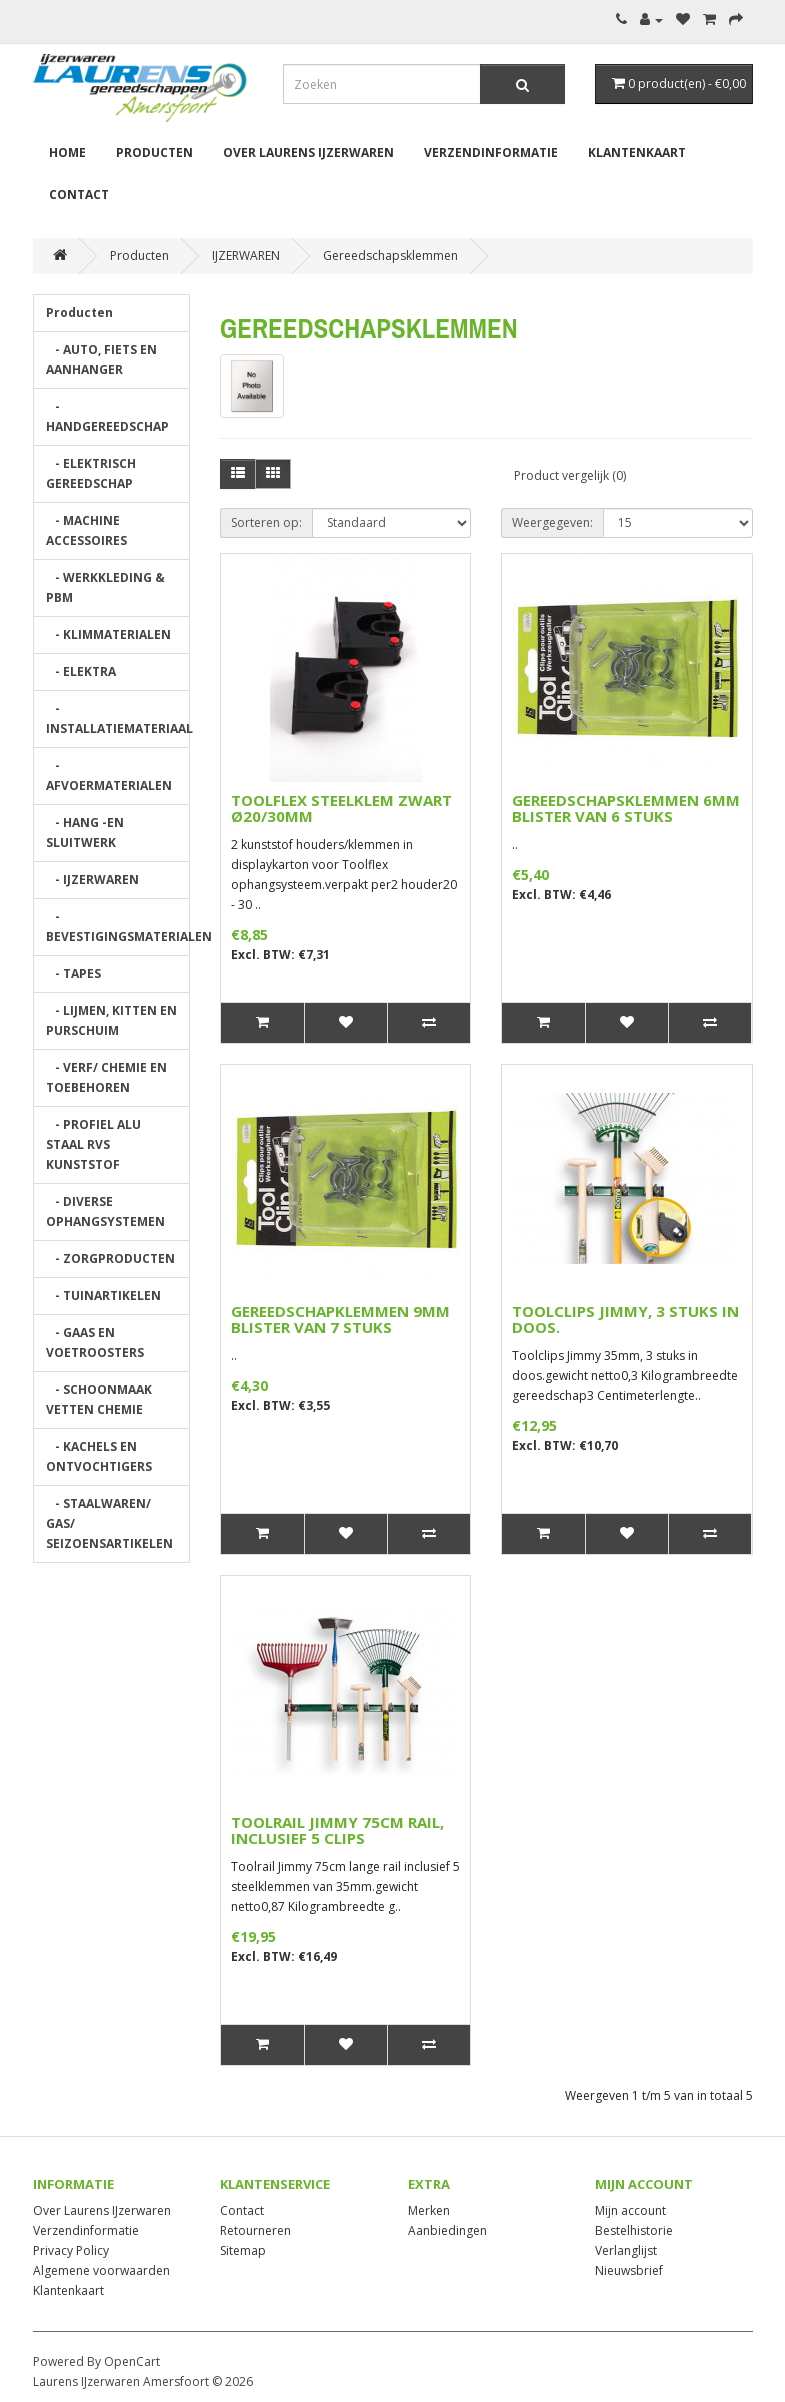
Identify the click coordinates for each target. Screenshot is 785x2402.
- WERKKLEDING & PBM (105, 587)
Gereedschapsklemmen (390, 255)
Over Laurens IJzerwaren (308, 152)
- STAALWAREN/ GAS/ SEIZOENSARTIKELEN (109, 1523)
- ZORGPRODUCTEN (110, 1258)
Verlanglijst (626, 2250)
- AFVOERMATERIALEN (109, 775)
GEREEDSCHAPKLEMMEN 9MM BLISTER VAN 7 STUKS (340, 1319)
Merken (429, 2210)
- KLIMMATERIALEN (108, 634)
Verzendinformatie (491, 152)
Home (67, 152)
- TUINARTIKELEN (103, 1295)
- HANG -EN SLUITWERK (85, 832)
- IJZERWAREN (92, 879)
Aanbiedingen (447, 2230)
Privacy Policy (71, 2250)
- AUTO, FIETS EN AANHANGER (101, 359)
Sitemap (243, 2250)
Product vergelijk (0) (570, 475)
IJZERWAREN (246, 255)
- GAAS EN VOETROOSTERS (95, 1342)
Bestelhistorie (634, 2230)
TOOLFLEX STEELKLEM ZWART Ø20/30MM (341, 808)
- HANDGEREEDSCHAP (107, 416)
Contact (79, 194)
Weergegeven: (552, 522)
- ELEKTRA (81, 671)
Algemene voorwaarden (101, 2270)
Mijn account (630, 2210)
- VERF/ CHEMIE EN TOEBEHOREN (106, 1077)
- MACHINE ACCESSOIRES (86, 530)
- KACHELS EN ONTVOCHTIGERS (99, 1456)
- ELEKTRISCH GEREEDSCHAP (91, 473)
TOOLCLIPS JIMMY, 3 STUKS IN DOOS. (625, 1319)
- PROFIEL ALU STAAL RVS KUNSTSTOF (93, 1144)
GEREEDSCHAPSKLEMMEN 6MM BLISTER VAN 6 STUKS (626, 808)
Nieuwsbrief (629, 2270)
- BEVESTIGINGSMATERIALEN (118, 926)
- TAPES (73, 973)
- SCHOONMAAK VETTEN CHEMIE (99, 1399)
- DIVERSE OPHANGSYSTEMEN (105, 1211)
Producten (154, 152)
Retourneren (255, 2230)
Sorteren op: (266, 522)
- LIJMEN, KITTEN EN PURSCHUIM (111, 1020)
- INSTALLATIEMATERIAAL (118, 718)
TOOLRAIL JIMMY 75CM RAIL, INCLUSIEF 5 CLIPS (337, 1830)
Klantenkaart (637, 152)
